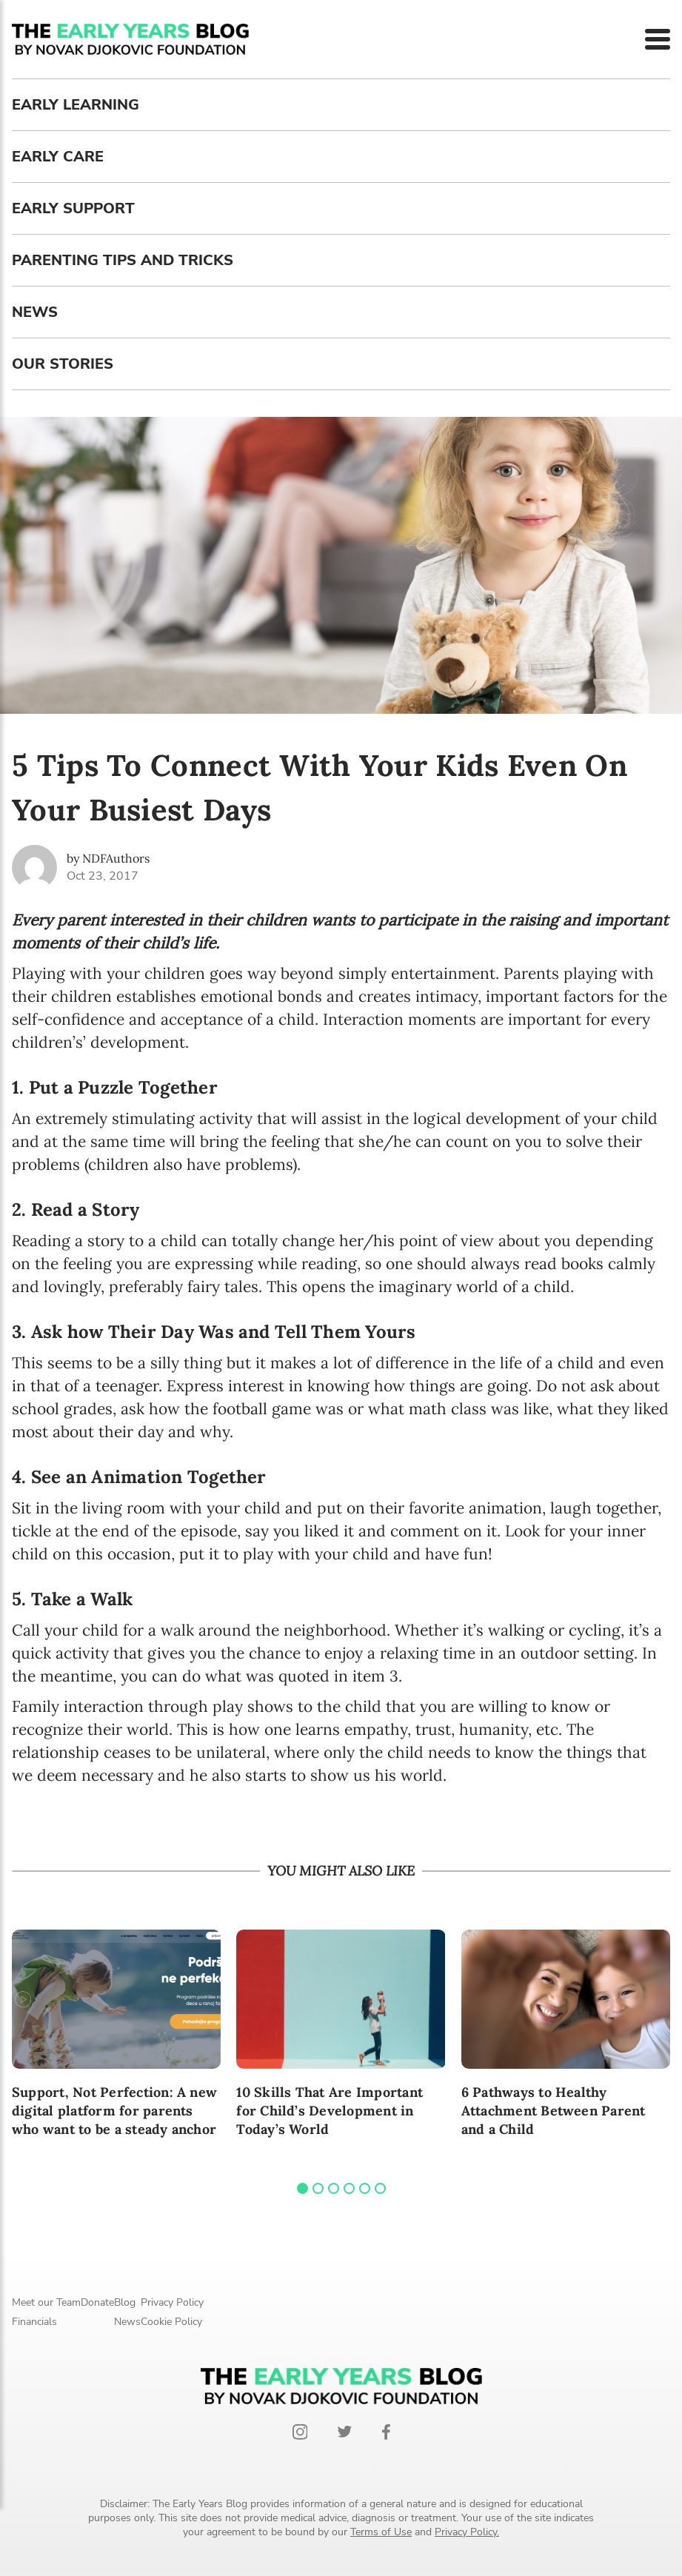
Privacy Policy (172, 2302)
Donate (97, 2302)
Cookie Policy (171, 2322)
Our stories (62, 364)
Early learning (75, 105)
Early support (73, 208)
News (35, 312)
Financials (34, 2322)
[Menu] (657, 39)
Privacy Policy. (467, 2532)
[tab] (302, 2188)
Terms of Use (381, 2532)
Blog (125, 2302)
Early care (58, 157)
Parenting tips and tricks (122, 260)
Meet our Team (46, 2302)
